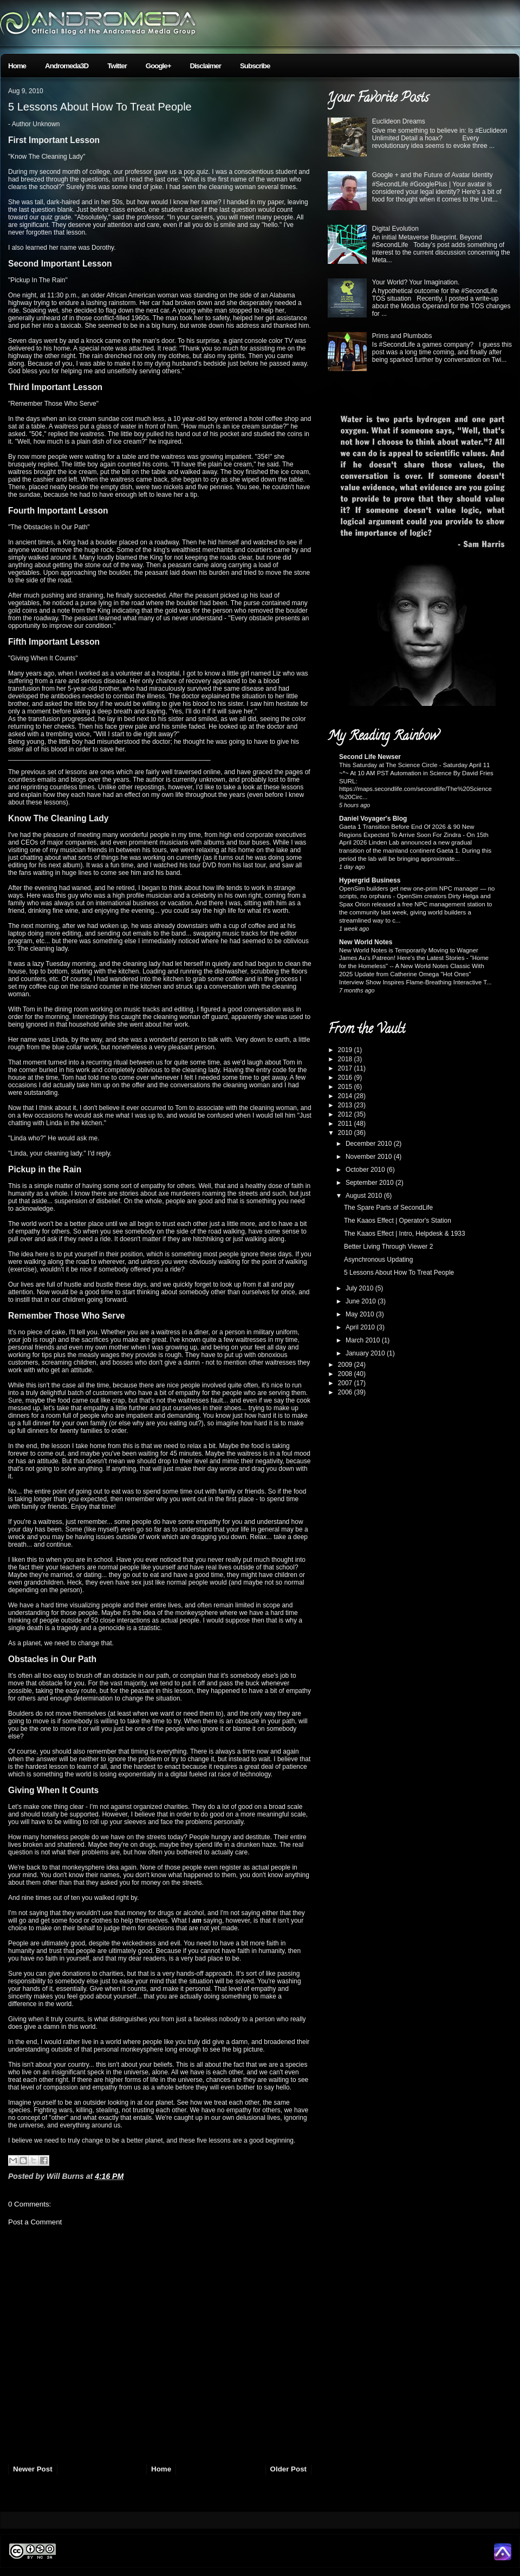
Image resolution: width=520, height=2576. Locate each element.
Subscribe (255, 66)
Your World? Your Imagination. (415, 282)
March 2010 (364, 1340)
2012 (346, 1114)
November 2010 (370, 1156)
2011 (346, 1123)
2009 (346, 1364)
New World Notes (365, 942)
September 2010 (370, 1182)
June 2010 (362, 1301)
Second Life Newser (370, 757)
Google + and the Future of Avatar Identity (432, 175)
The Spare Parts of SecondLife (388, 1207)
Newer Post (33, 2469)
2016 (346, 1077)
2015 (346, 1087)
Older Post (288, 2469)
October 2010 (366, 1169)
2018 (346, 1059)
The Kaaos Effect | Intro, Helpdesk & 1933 (404, 1233)
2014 (346, 1096)
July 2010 (360, 1288)
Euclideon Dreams (398, 121)
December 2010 (370, 1143)
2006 (346, 1392)
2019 (346, 1050)
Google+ (158, 66)
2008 (346, 1374)
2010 (346, 1133)
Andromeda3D (66, 66)
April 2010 (361, 1327)
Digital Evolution (395, 228)
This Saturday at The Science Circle (389, 765)
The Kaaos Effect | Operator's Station (397, 1220)
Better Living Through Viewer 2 (388, 1246)
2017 (346, 1068)
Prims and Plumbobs (402, 336)
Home (17, 66)
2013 (346, 1105)
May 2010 (361, 1314)
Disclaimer (205, 66)
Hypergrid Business (369, 880)
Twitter (117, 66)
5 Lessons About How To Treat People (100, 107)
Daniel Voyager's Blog (373, 818)
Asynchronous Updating (378, 1259)
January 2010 (366, 1353)
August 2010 (365, 1195)
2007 (346, 1383)
